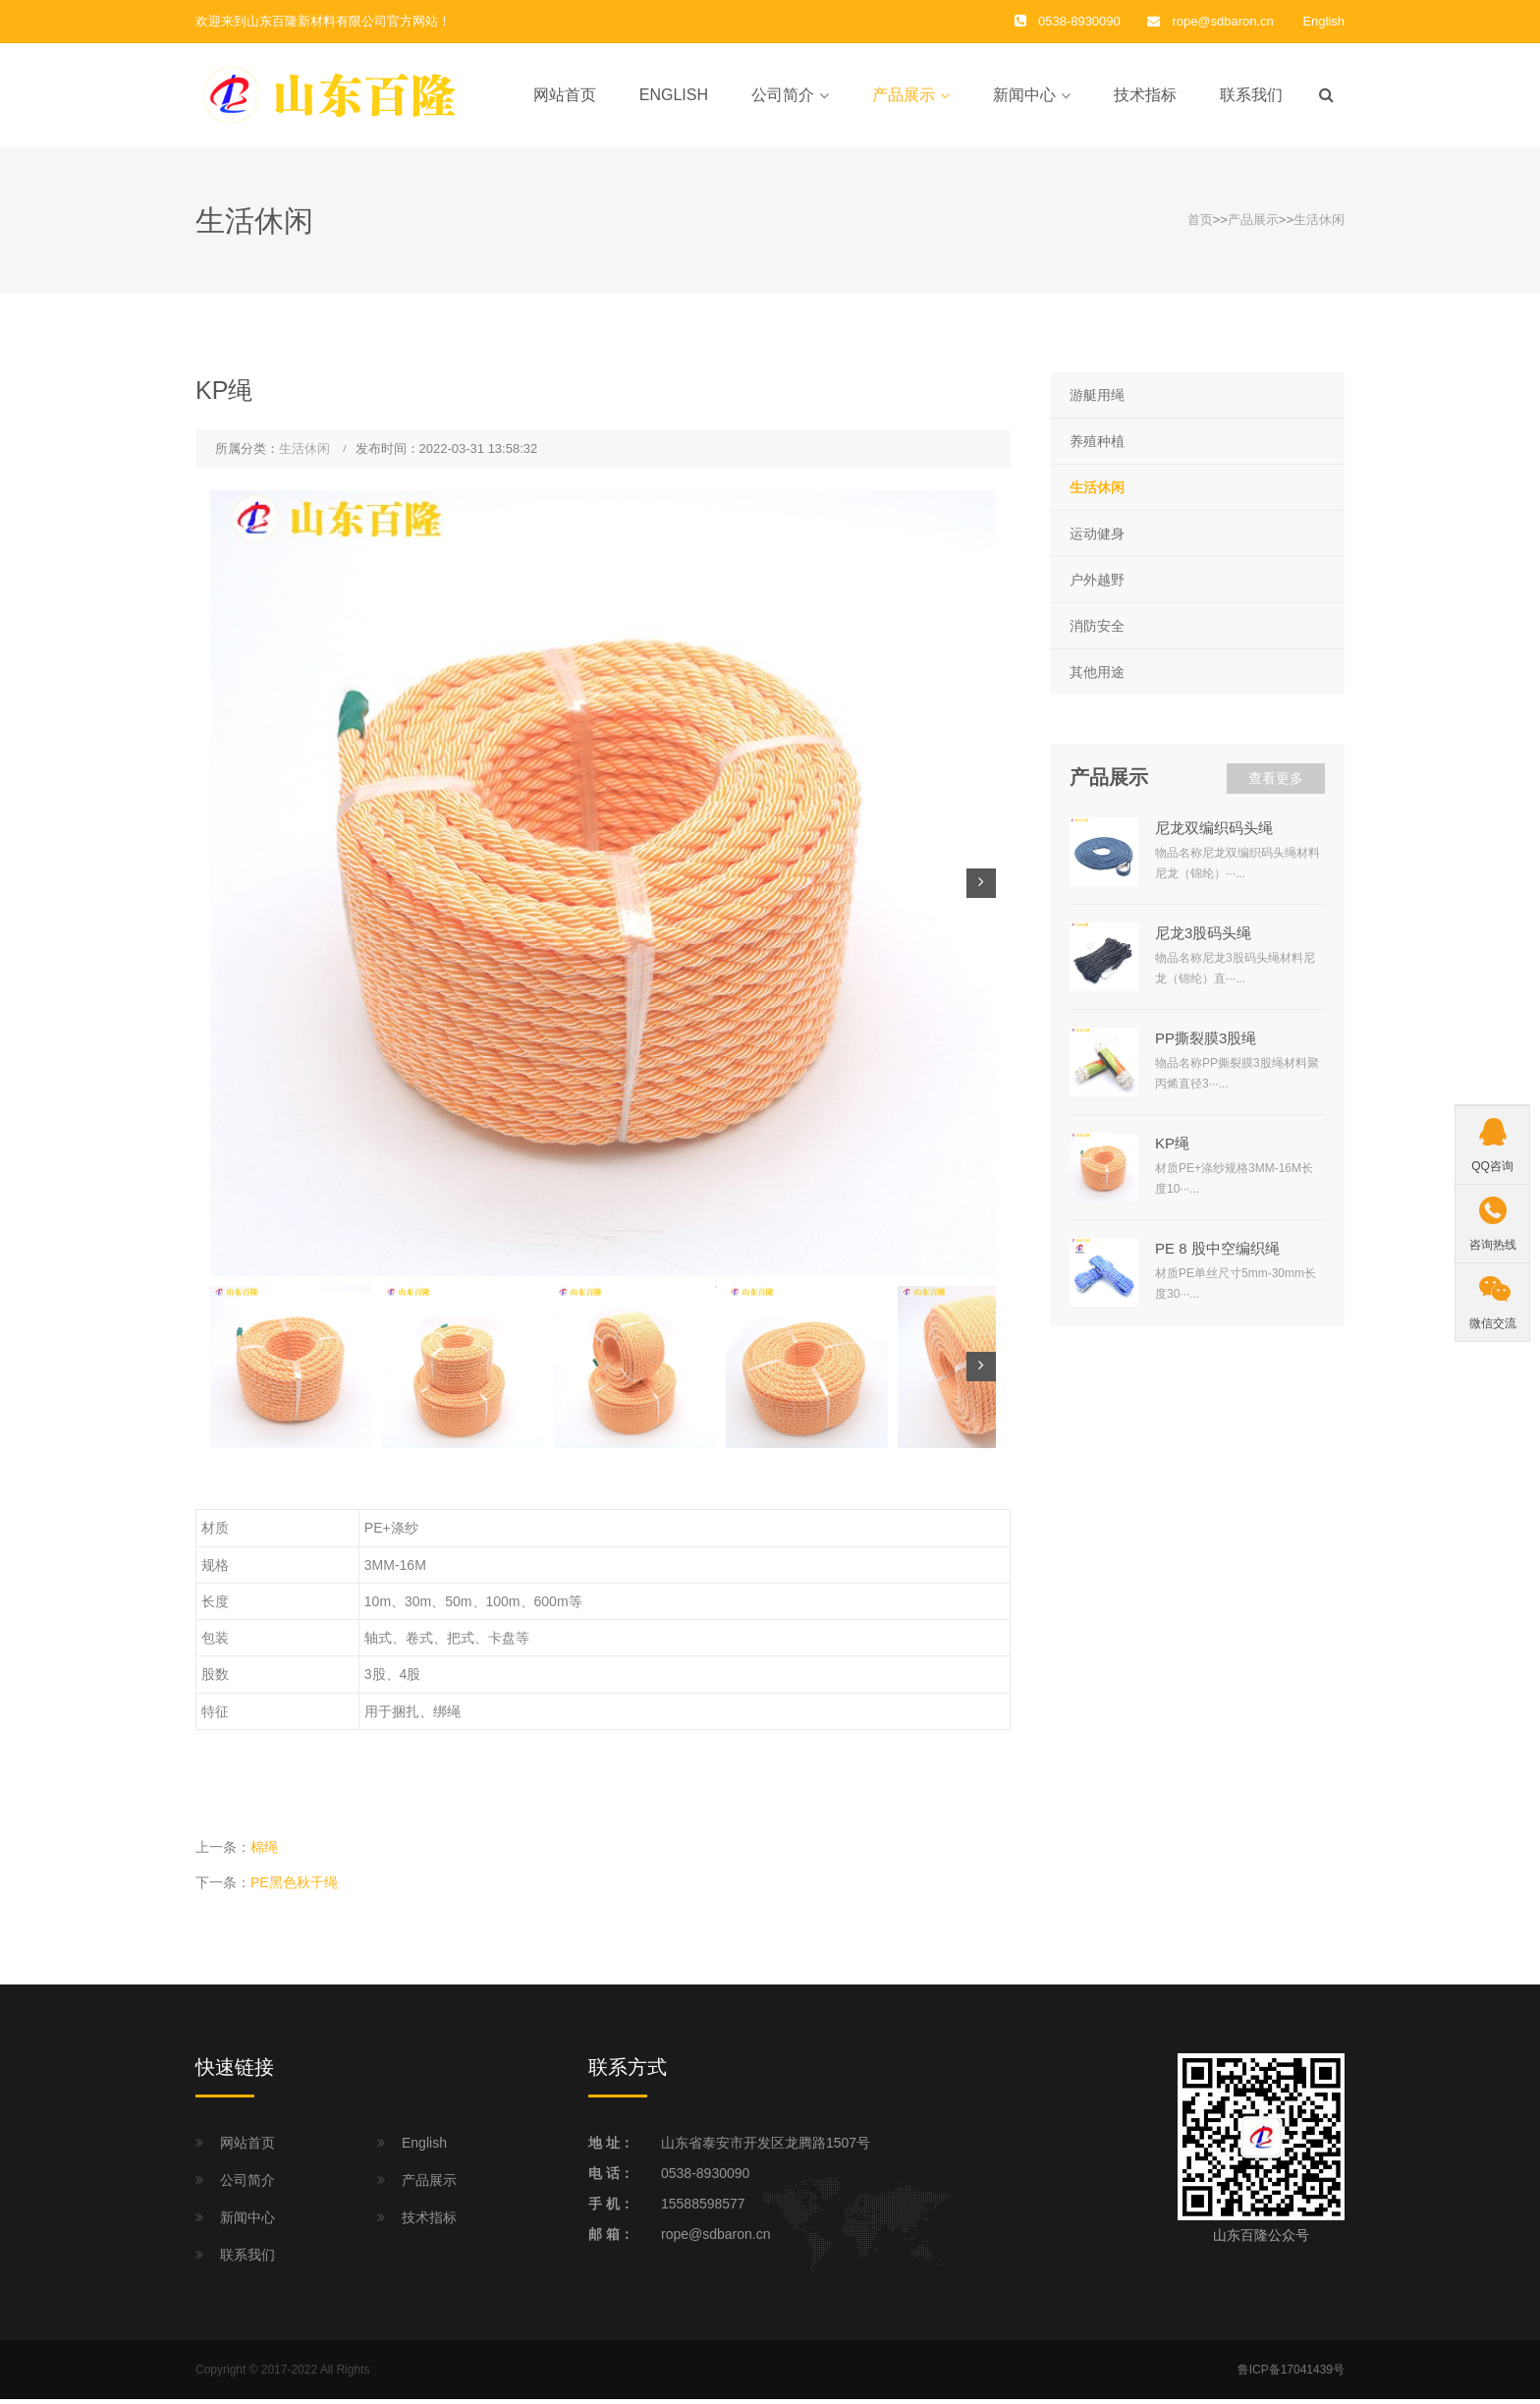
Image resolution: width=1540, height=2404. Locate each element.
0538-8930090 (705, 2177)
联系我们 (1251, 96)
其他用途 (1097, 677)
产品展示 (903, 96)
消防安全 (1097, 631)
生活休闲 (1319, 224)
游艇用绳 (1097, 399)
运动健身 (1097, 537)
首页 (1200, 224)
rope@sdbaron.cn (1222, 21)
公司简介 (782, 96)
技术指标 (1145, 96)
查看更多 (1275, 783)
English (1323, 21)
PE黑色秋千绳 (294, 1887)
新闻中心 (1024, 96)
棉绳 (264, 1851)
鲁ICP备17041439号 (1291, 2373)
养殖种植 (1097, 445)
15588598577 (703, 2207)
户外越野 (1097, 583)
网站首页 (564, 96)
